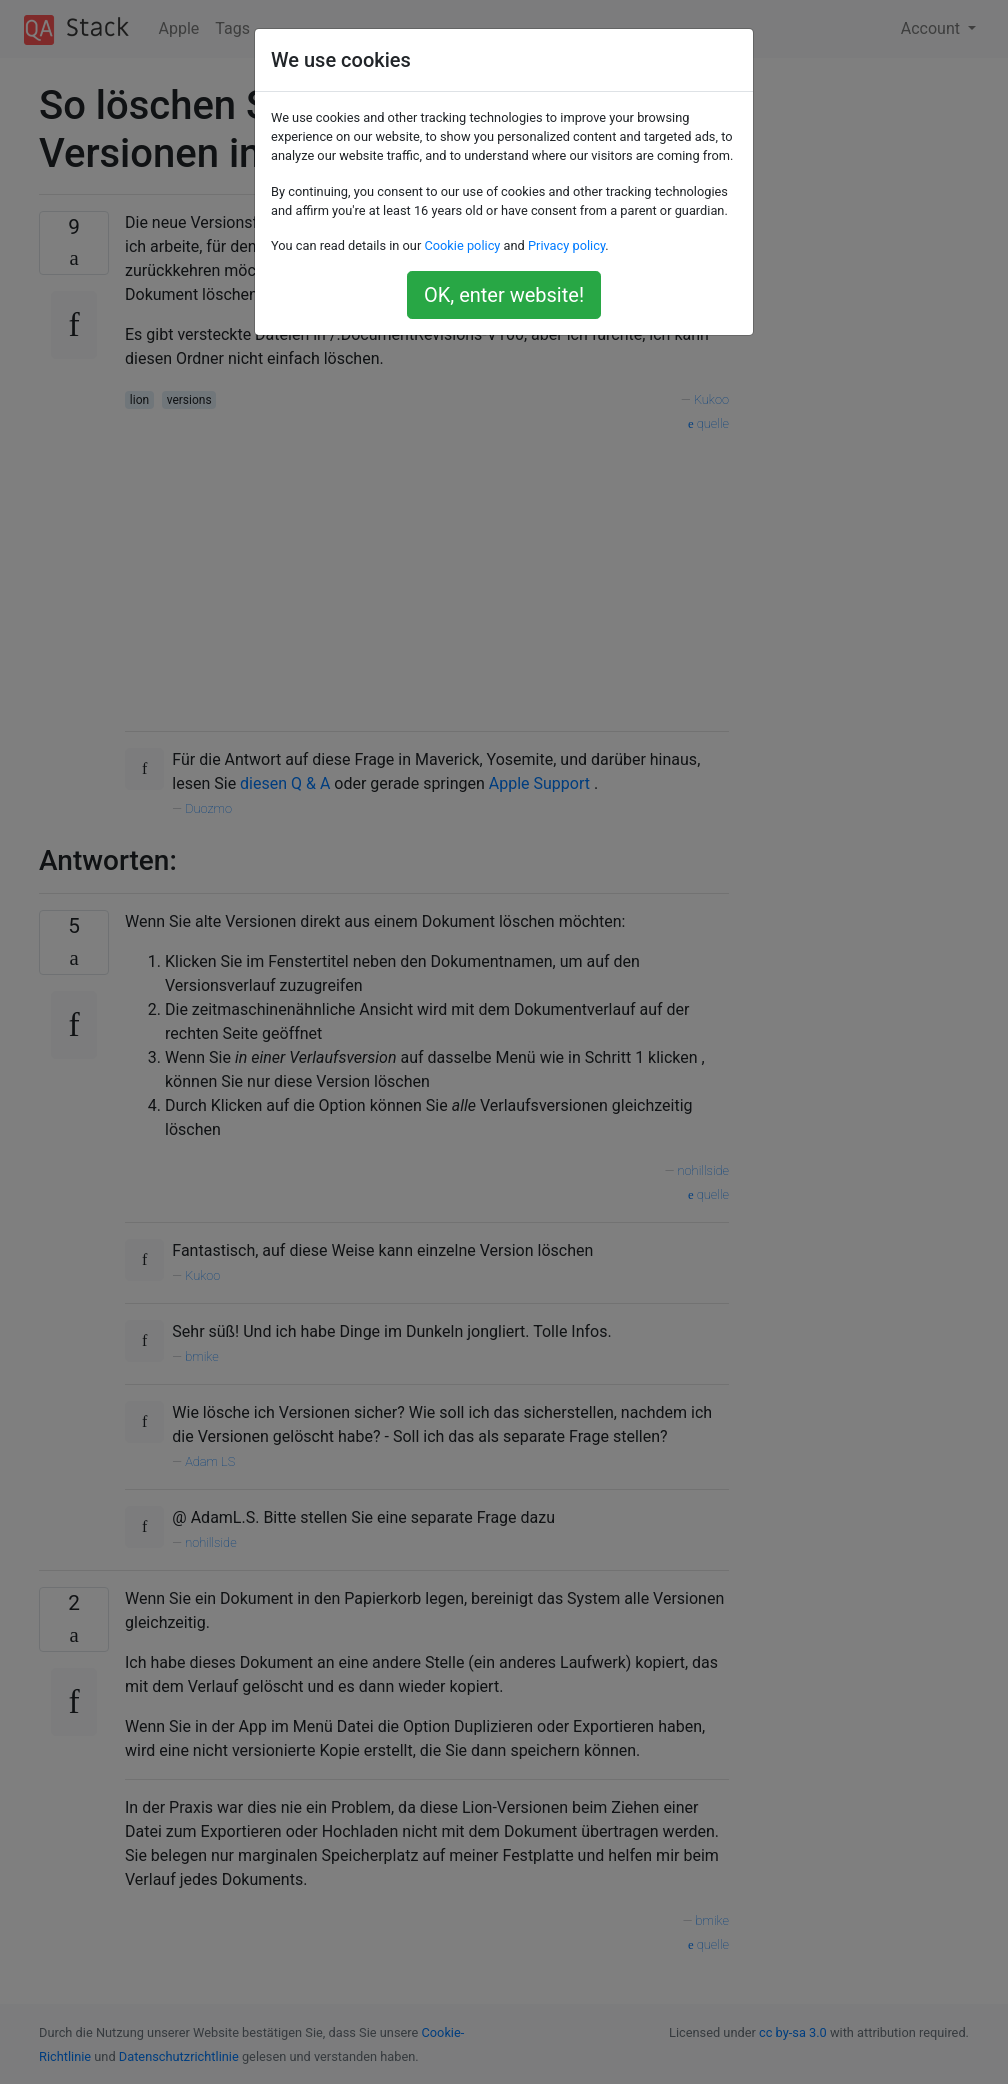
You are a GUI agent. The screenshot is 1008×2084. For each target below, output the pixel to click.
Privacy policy (566, 245)
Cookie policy (462, 245)
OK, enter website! (504, 295)
